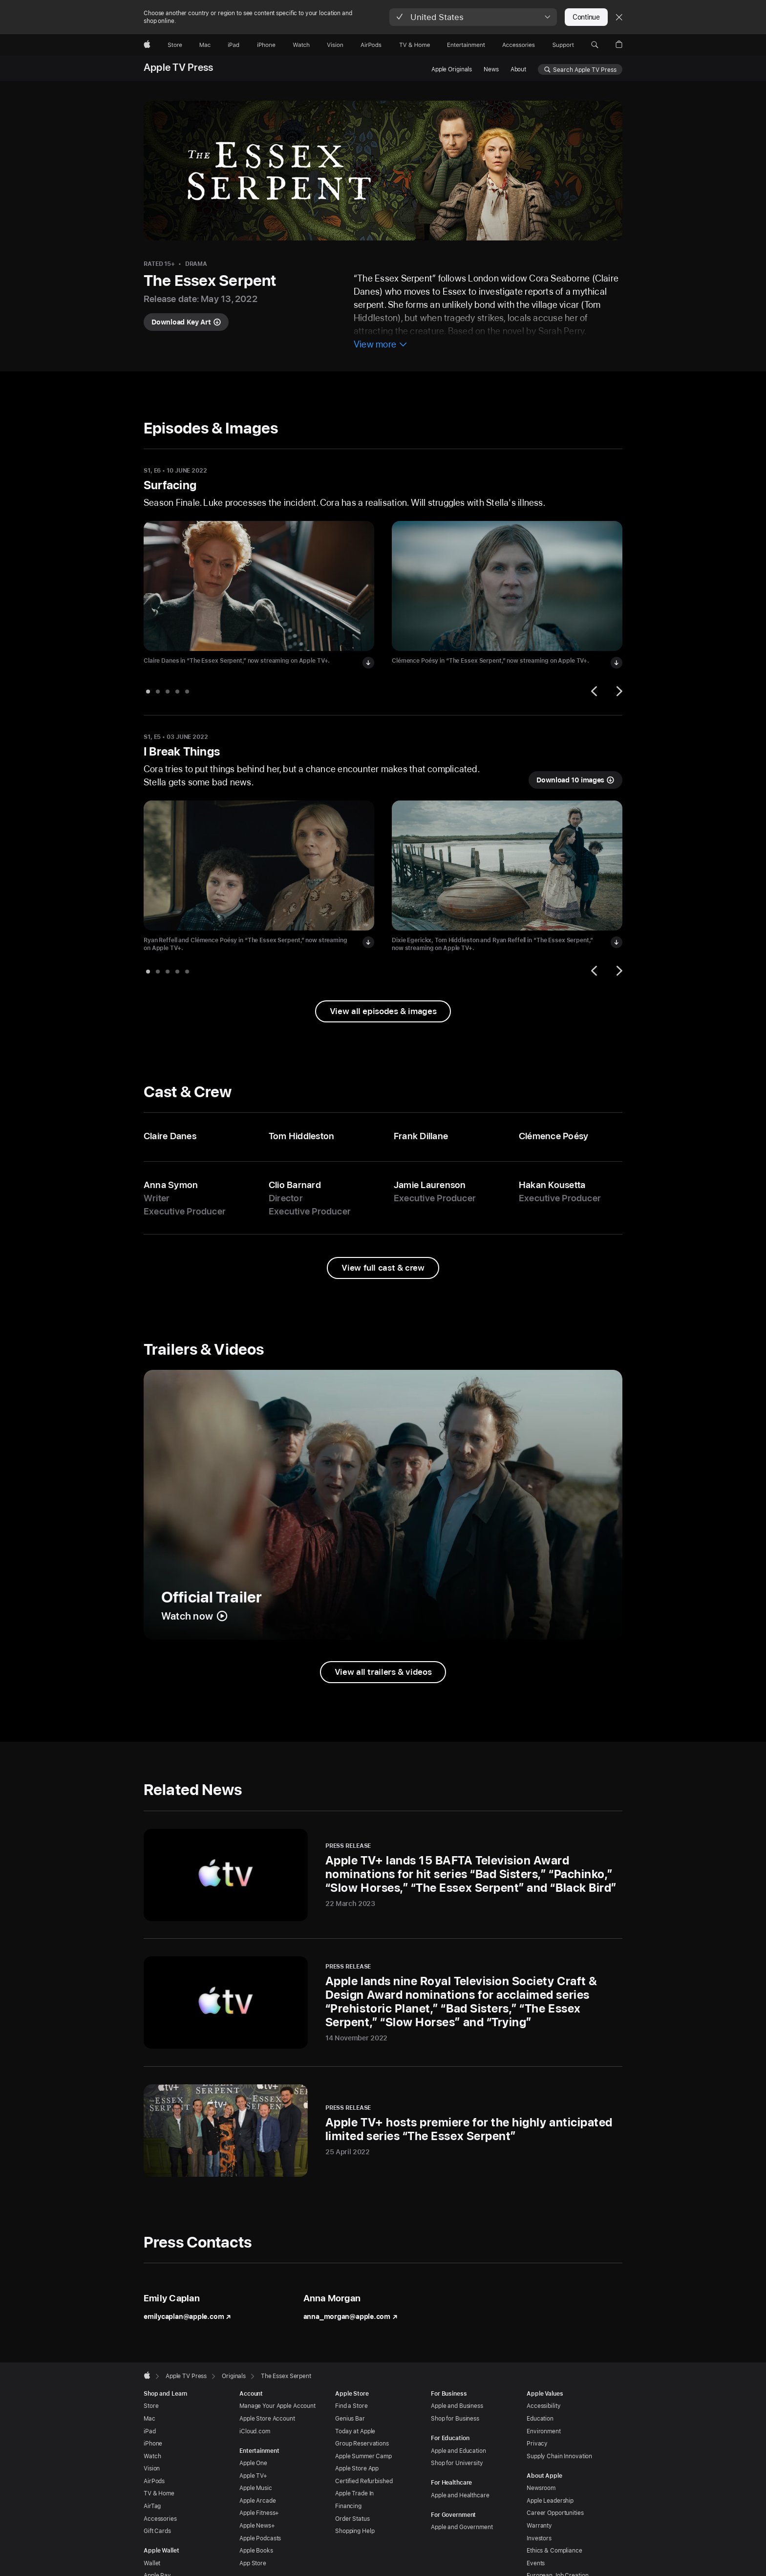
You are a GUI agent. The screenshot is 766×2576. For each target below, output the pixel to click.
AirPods (154, 2481)
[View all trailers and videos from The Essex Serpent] (383, 1672)
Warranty (539, 2525)
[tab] (148, 691)
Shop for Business (455, 2418)
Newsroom (541, 2488)
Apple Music (255, 2488)
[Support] (563, 45)
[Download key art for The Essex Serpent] (186, 322)
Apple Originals (451, 69)
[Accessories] (518, 45)
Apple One (253, 2463)
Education (540, 2418)
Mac (149, 2418)
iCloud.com (254, 2431)
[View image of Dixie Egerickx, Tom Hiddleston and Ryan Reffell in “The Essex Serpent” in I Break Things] (507, 866)
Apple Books (256, 2550)
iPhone (153, 2443)
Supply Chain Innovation (559, 2456)
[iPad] (233, 45)
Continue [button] (586, 17)
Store (151, 2406)
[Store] (175, 45)
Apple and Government (462, 2527)
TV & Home (159, 2493)
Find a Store (351, 2406)
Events (536, 2563)
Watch (152, 2456)
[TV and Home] (414, 45)
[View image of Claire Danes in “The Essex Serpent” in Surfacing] (259, 586)
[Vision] (335, 45)
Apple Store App (357, 2468)
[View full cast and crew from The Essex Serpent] (383, 1268)
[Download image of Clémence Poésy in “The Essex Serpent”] (616, 663)
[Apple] (147, 45)
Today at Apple (355, 2431)
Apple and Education (458, 2450)
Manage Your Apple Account (277, 2406)
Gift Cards (157, 2531)
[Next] (618, 691)
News (491, 69)
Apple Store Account (267, 2418)
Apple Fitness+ (259, 2513)
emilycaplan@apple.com (187, 2316)
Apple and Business (457, 2406)
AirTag (152, 2506)
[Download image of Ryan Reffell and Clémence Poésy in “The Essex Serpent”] (368, 942)
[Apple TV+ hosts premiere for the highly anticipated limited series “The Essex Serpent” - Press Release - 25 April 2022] (383, 2130)
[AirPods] (371, 45)
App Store (252, 2563)
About (518, 69)
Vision (152, 2468)
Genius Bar (350, 2418)
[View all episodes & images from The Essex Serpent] (383, 1011)
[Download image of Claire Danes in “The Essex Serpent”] (368, 663)
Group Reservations (362, 2443)
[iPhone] (266, 45)
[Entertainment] (466, 45)
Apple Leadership (550, 2500)
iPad (150, 2431)
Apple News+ (257, 2525)
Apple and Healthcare (460, 2495)
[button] (473, 17)
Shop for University (457, 2463)
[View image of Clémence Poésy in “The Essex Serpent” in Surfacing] (507, 586)
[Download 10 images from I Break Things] (575, 780)
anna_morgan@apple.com (350, 2316)
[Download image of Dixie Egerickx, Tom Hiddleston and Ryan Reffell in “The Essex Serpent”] (616, 942)
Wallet (152, 2563)
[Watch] (301, 45)
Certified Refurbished (363, 2481)
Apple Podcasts (260, 2538)
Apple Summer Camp (363, 2456)
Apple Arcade (257, 2500)
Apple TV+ (253, 2475)
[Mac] (204, 45)
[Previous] (595, 691)
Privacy (537, 2443)
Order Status (352, 2518)
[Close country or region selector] (619, 17)
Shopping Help (354, 2531)
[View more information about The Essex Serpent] (380, 345)
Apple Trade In (354, 2493)
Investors (539, 2538)
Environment (544, 2431)
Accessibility (543, 2406)
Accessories (160, 2518)
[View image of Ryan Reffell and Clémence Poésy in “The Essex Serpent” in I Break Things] (259, 866)
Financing (348, 2506)
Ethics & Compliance (554, 2550)
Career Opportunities (555, 2513)
